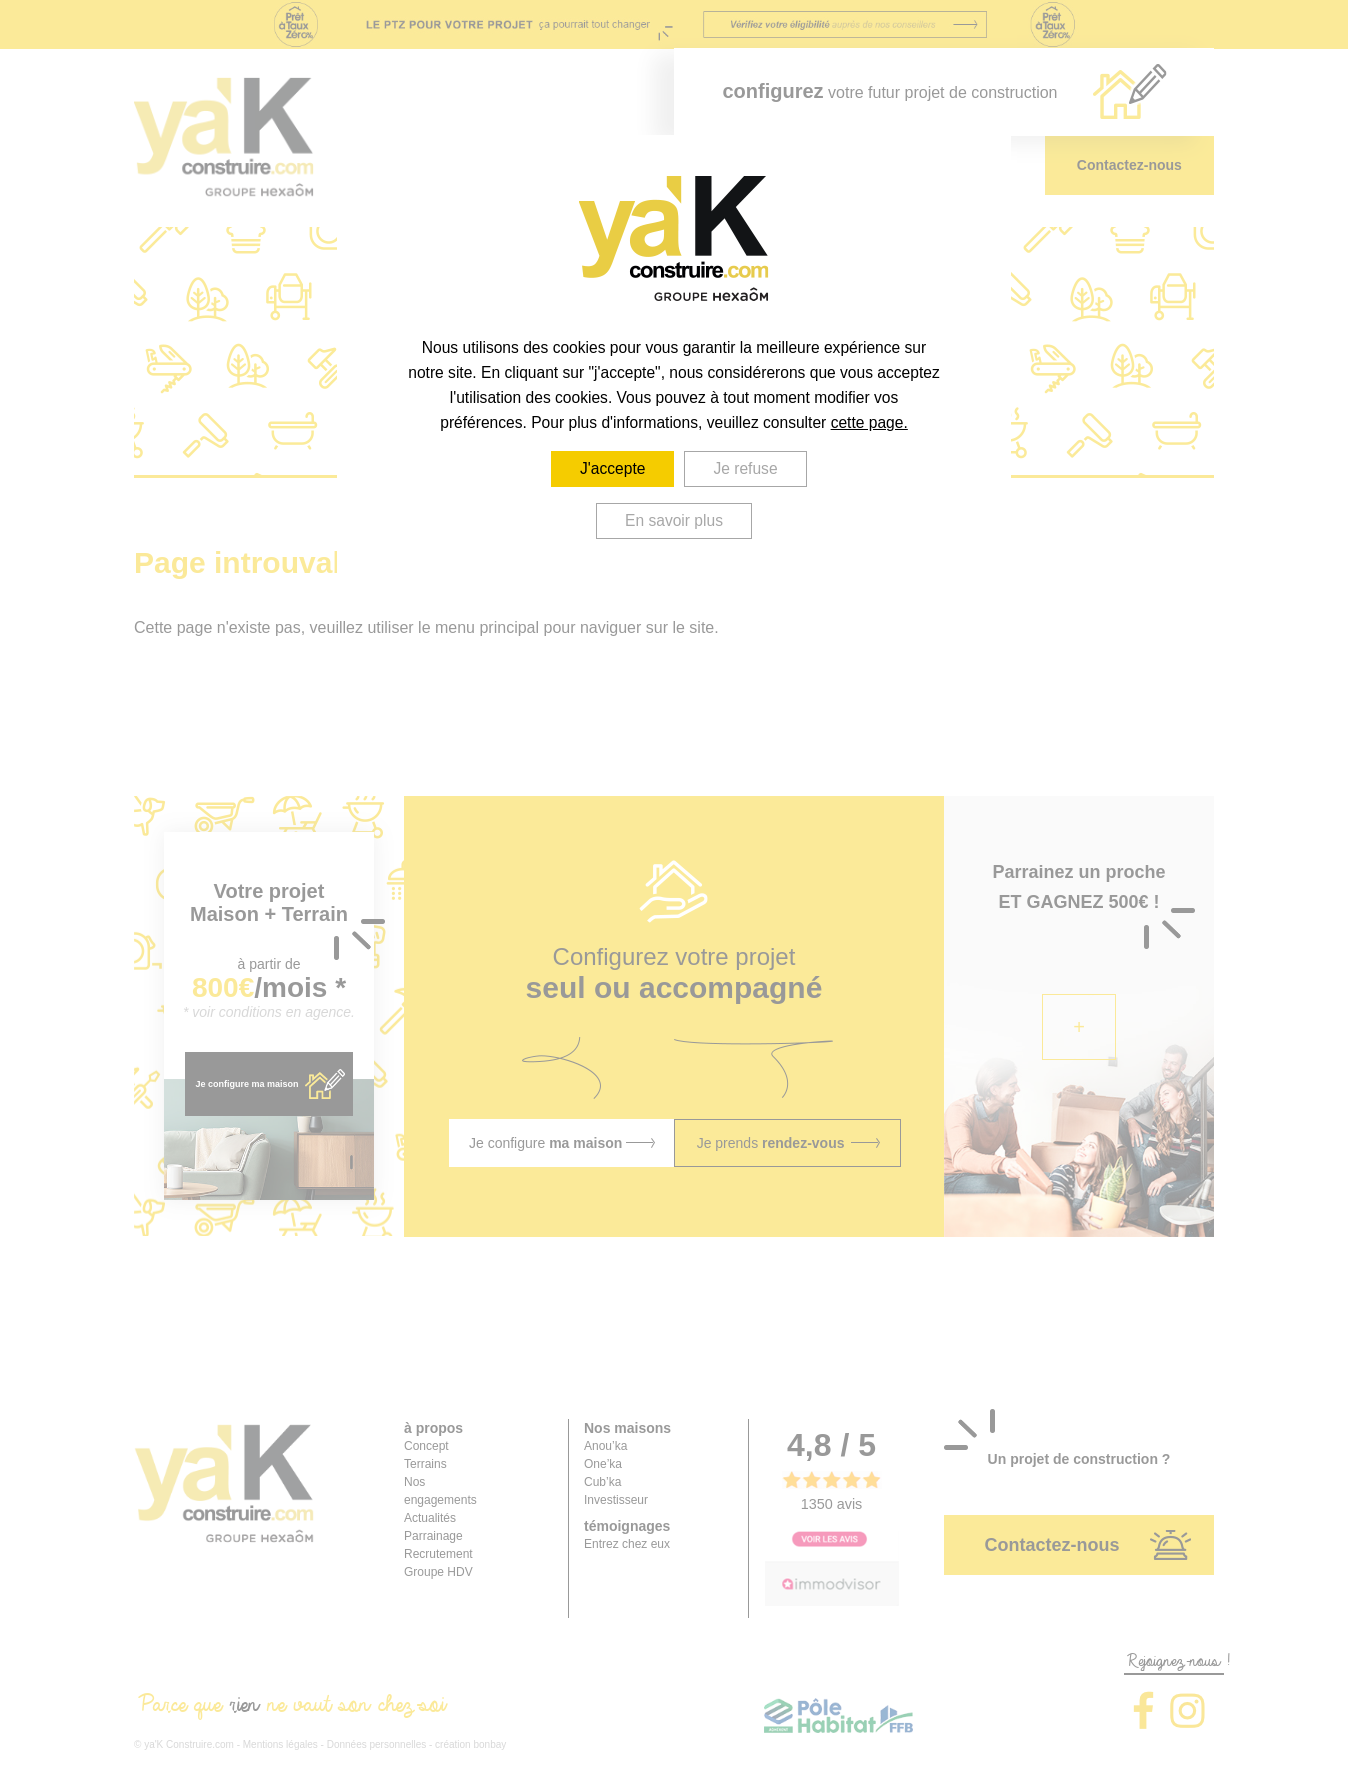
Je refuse (746, 468)
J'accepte (612, 468)
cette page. (869, 422)
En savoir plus (674, 520)
